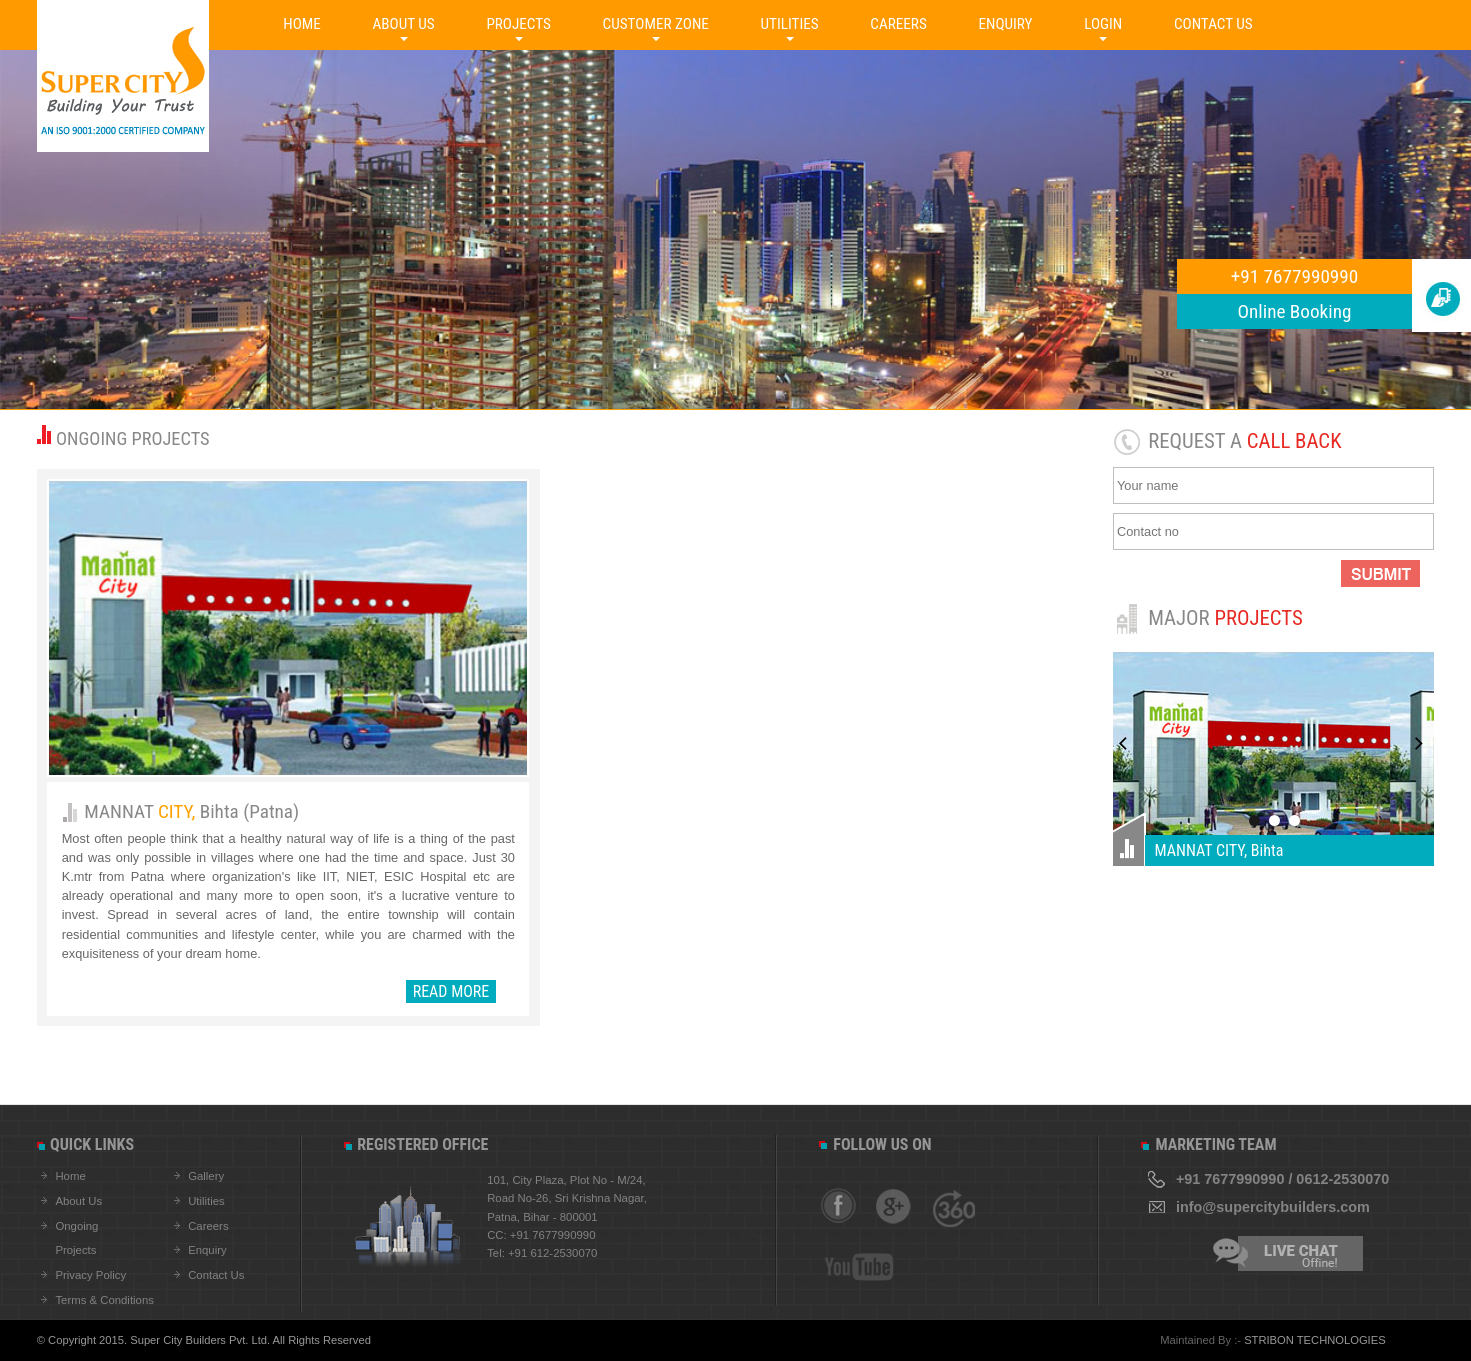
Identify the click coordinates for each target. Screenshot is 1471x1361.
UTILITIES (790, 24)
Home (70, 1176)
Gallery (206, 1176)
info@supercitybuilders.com (1273, 1207)
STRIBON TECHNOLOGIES (1315, 1340)
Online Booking (1295, 311)
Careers (208, 1226)
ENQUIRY (1005, 24)
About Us (78, 1201)
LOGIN (1103, 24)
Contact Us (216, 1275)
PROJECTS (518, 24)
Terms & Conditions (104, 1300)
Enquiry (207, 1250)
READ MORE (451, 991)
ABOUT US (404, 24)
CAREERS (898, 24)
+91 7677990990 (1295, 276)
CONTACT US (1213, 24)
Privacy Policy (90, 1275)
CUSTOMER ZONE (656, 24)
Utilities (206, 1201)
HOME (302, 24)
